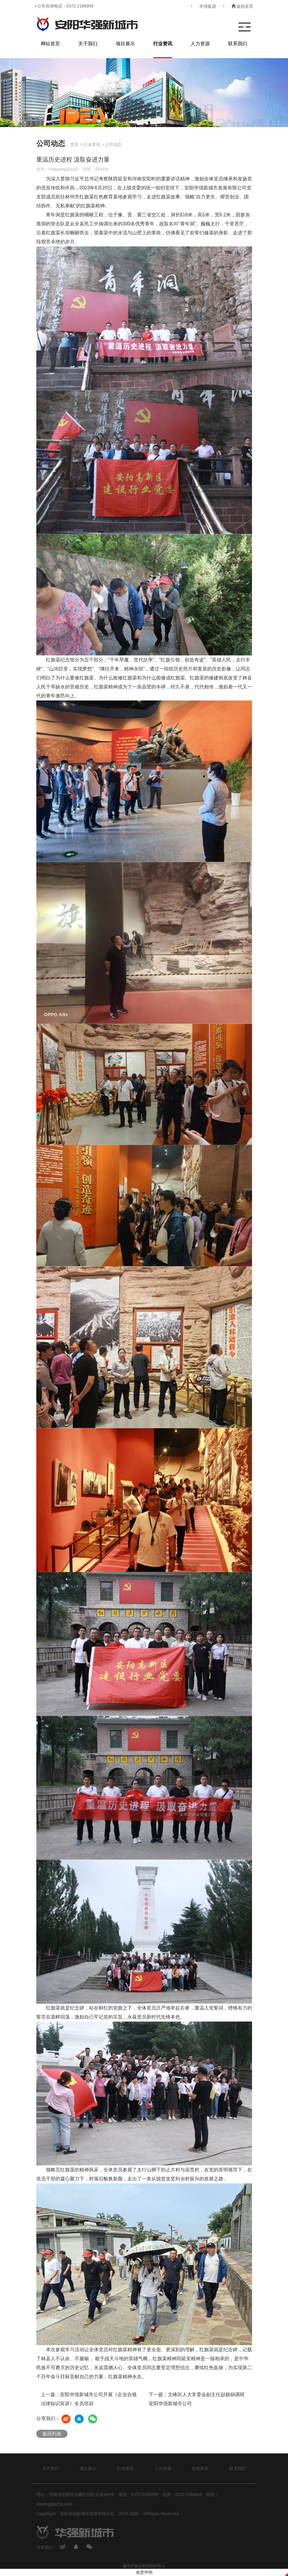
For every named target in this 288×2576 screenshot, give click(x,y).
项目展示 (125, 43)
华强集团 (207, 6)
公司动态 (113, 144)
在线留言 (200, 2468)
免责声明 (144, 2572)
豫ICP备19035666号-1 (144, 2565)
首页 (74, 144)
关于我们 (87, 43)
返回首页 (242, 6)
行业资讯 (162, 43)
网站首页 (50, 43)
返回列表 (51, 2433)
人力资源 (200, 43)
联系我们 (237, 43)
